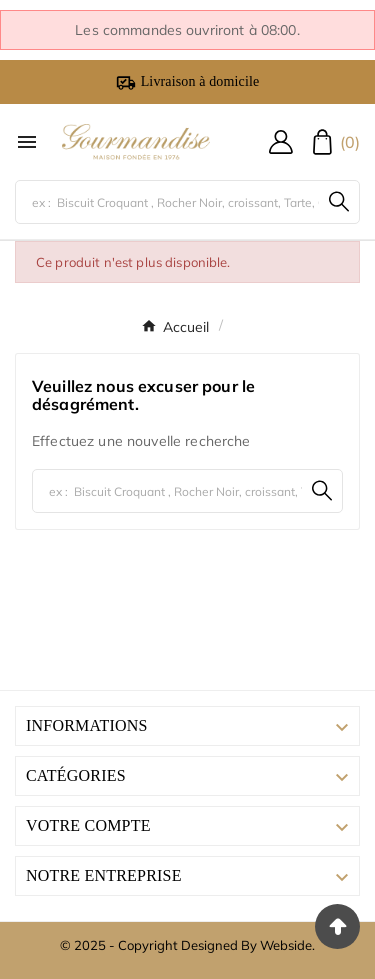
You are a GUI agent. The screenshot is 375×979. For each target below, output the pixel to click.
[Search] (339, 201)
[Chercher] (167, 202)
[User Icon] (281, 142)
